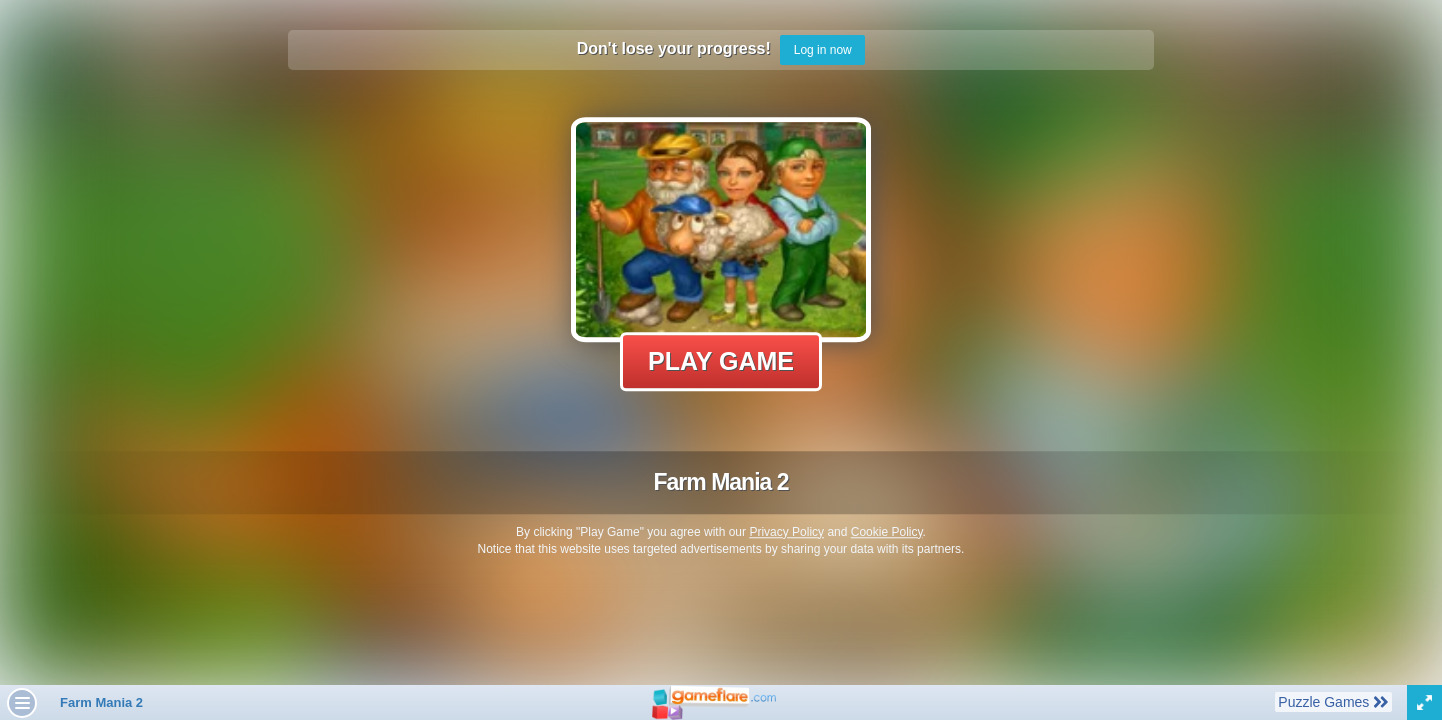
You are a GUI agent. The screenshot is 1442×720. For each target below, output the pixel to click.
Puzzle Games (1333, 701)
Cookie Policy (887, 532)
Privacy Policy (786, 532)
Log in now (823, 50)
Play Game (721, 361)
